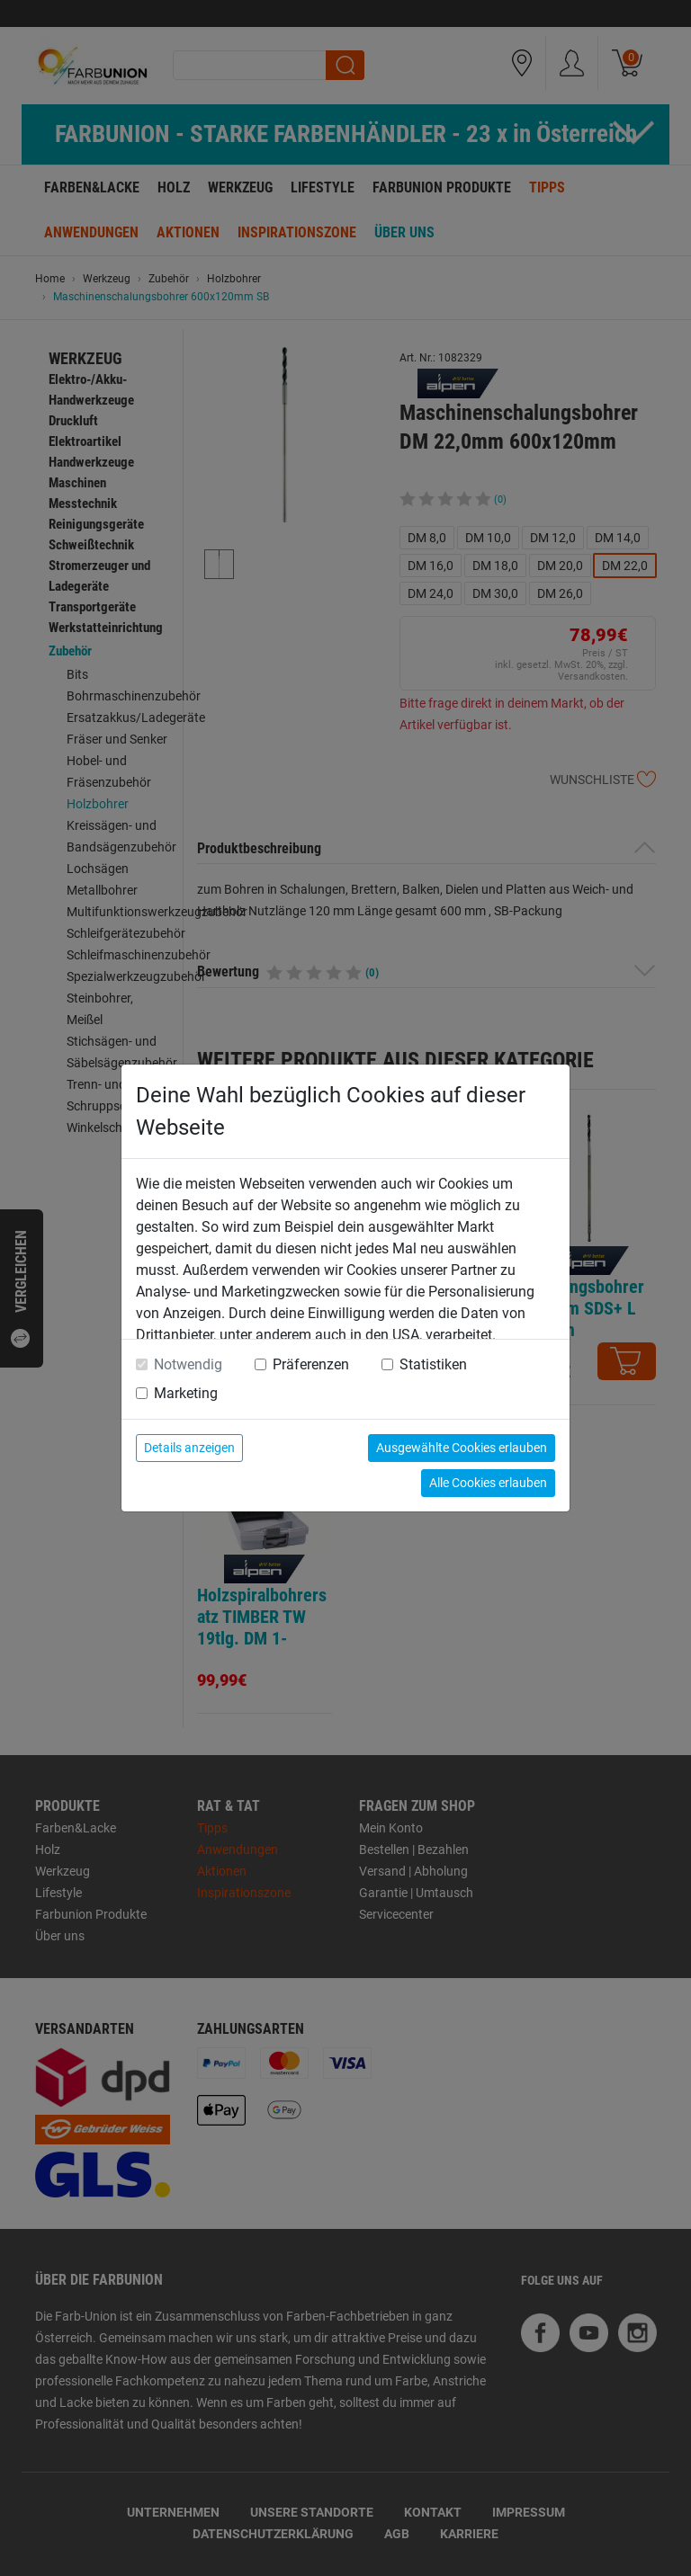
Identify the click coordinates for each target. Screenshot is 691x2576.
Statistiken (433, 1364)
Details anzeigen (189, 1447)
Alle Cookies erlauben (488, 1482)
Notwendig (188, 1364)
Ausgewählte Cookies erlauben (461, 1447)
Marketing (186, 1393)
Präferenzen (311, 1364)
